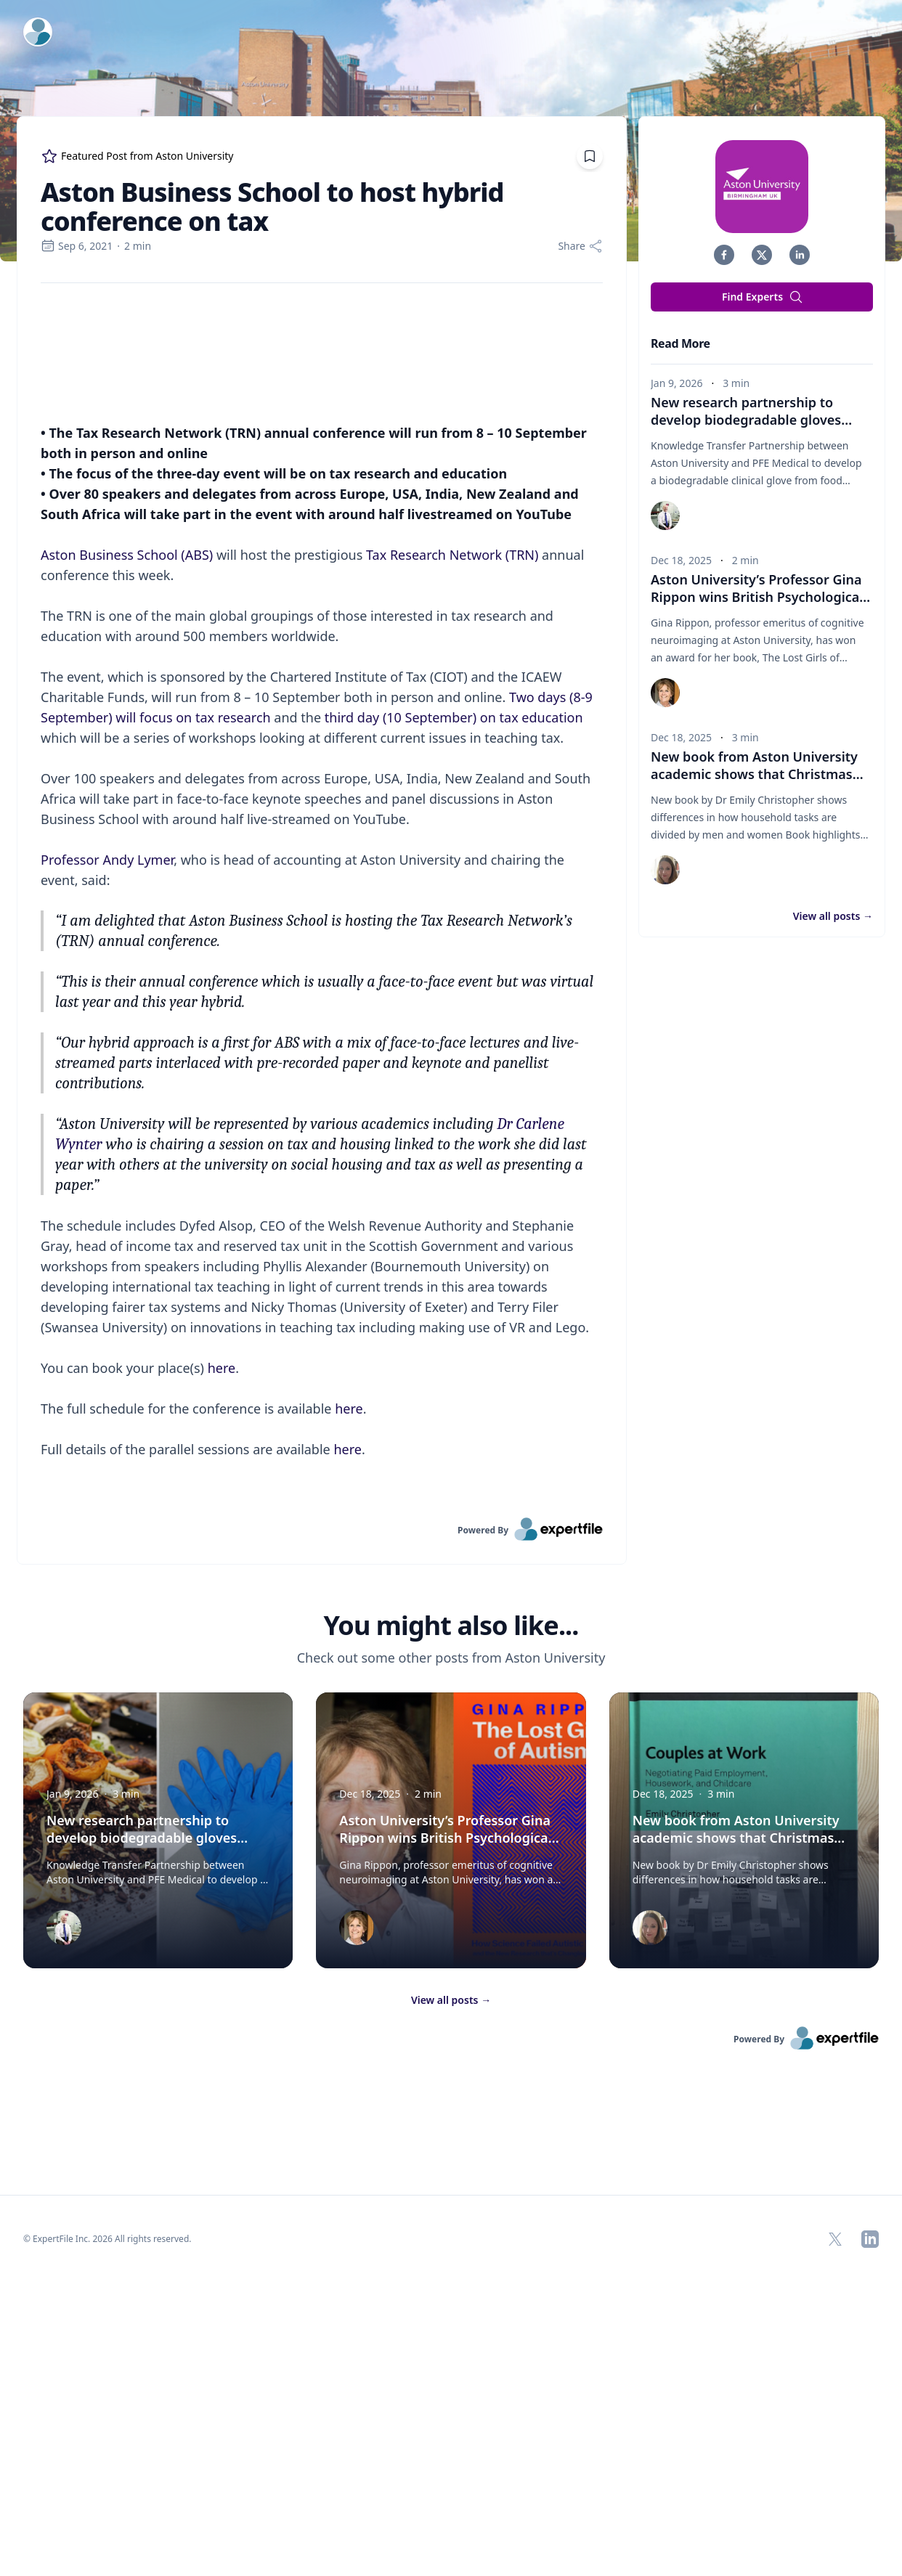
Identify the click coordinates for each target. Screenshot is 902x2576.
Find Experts (762, 297)
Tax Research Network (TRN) (452, 848)
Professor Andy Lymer (107, 1153)
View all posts (833, 916)
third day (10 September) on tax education (454, 1010)
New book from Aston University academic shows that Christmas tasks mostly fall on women (757, 774)
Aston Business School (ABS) (127, 848)
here (222, 1661)
